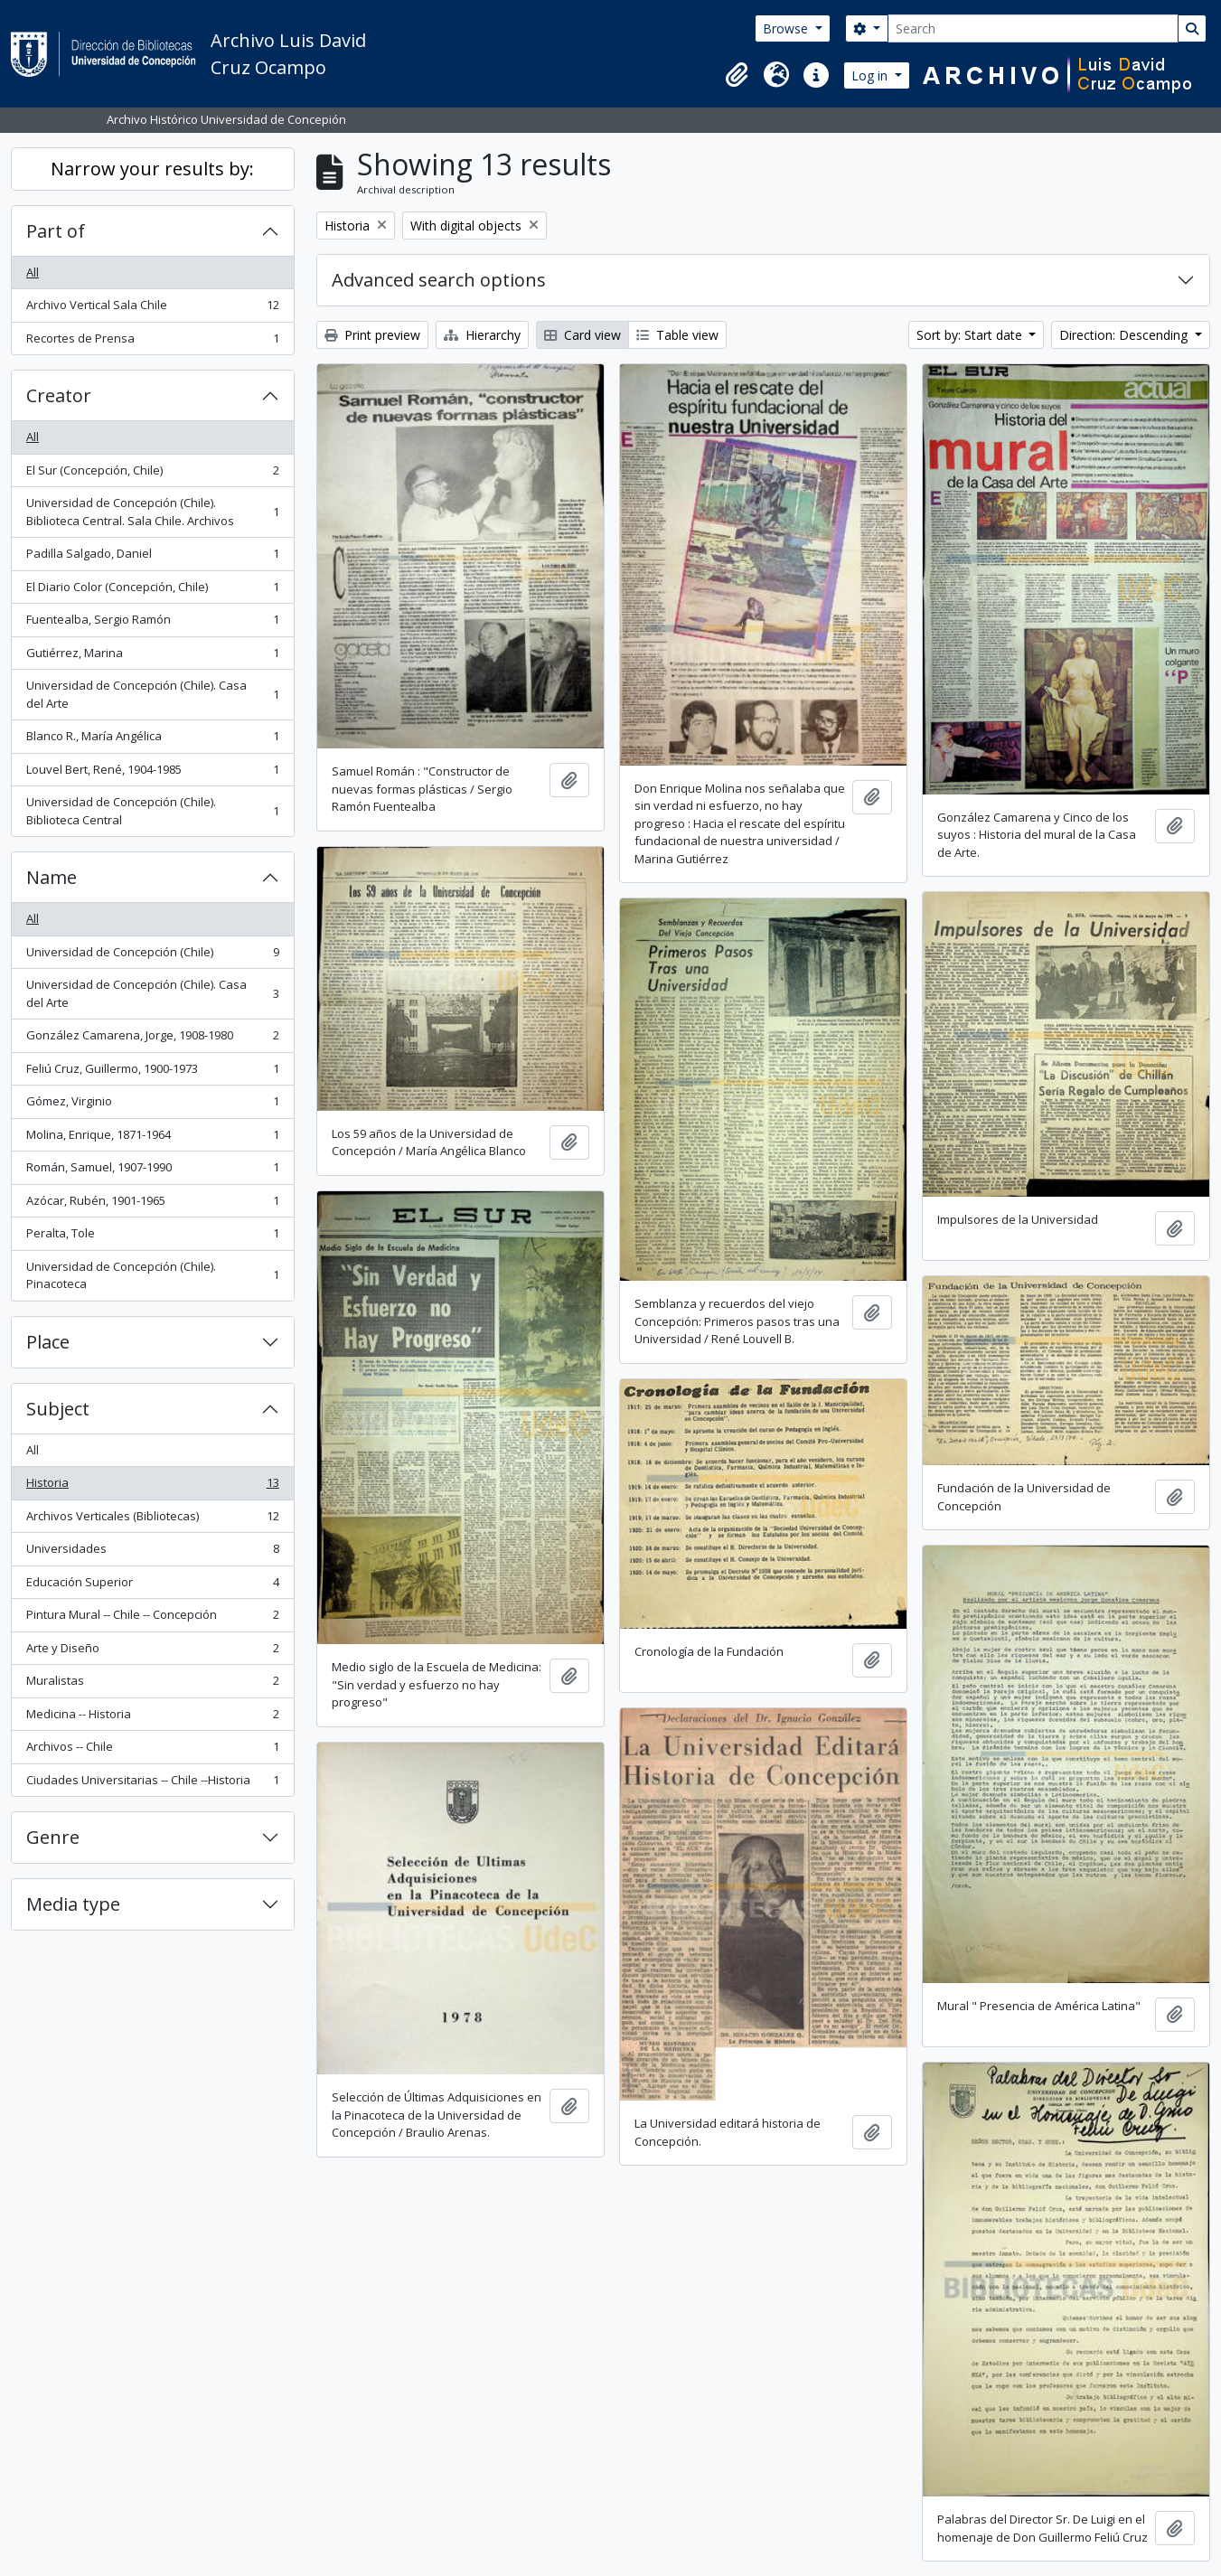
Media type (73, 1904)
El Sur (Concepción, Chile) (152, 474)
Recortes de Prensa (152, 342)
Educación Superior (152, 1586)
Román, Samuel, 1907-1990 (152, 1171)
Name (51, 877)
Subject (57, 1408)
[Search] (1033, 28)
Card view (582, 334)
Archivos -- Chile (152, 1750)
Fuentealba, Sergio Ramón (152, 623)
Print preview (372, 334)
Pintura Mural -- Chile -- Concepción (152, 1618)
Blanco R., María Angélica (152, 740)
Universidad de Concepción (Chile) (152, 956)
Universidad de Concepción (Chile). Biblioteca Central (152, 811)
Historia (152, 1486)
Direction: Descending (1125, 334)
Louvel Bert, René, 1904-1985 (152, 773)
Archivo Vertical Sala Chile (152, 308)
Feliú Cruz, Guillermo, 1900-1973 (152, 1072)
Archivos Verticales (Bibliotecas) (152, 1520)
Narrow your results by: (152, 168)
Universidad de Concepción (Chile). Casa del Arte (152, 694)
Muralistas (152, 1684)
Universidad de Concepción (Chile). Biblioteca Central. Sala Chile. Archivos (152, 511)
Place (48, 1342)
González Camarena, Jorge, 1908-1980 (152, 1039)
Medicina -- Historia (152, 1718)
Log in (871, 75)
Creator (58, 395)
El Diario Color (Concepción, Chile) (152, 590)
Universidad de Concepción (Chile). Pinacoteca (152, 1275)
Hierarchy (482, 334)
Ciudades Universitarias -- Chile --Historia (152, 1784)
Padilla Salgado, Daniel (152, 557)
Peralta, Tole (152, 1237)
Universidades (152, 1552)
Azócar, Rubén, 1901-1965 (152, 1204)
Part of (55, 231)
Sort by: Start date (971, 334)
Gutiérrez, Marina (152, 656)
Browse (787, 28)
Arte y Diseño (152, 1652)
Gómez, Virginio (152, 1105)
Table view (677, 334)
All (32, 272)
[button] (736, 75)
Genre (53, 1837)
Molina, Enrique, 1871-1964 (152, 1138)
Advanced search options (439, 280)
